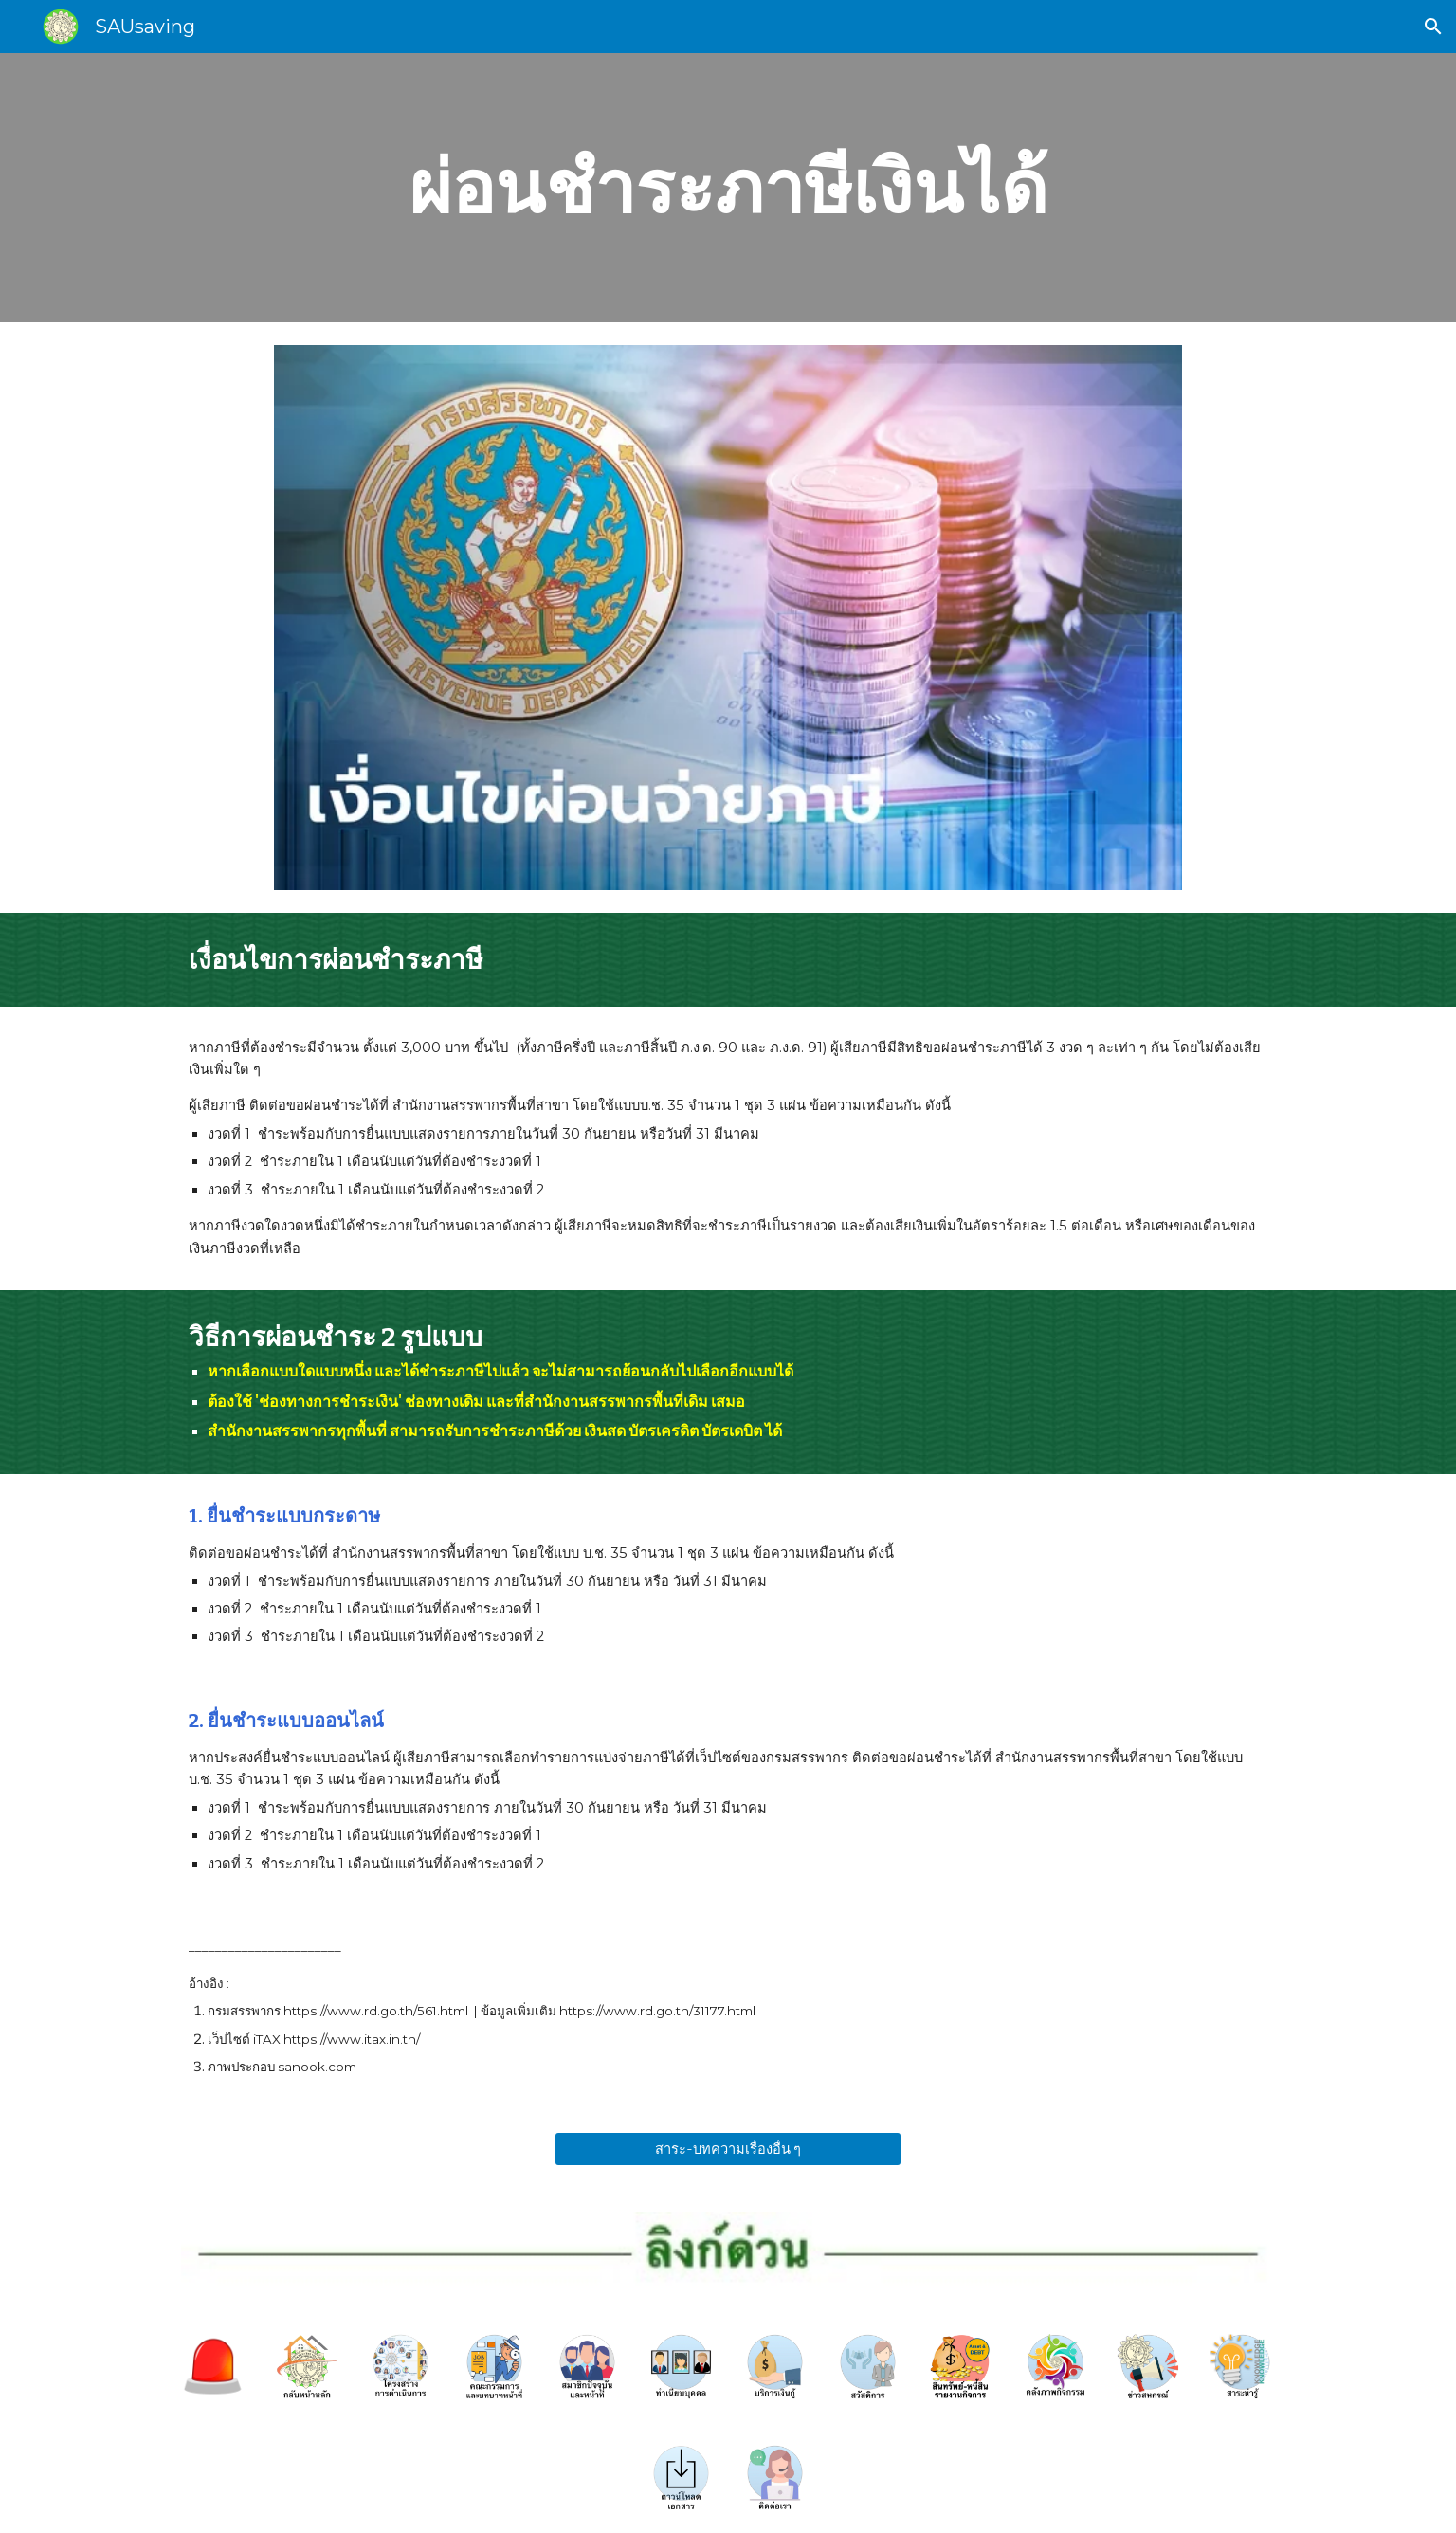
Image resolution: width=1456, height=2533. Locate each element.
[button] (1433, 26)
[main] (728, 187)
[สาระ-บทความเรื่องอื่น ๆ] (727, 2148)
